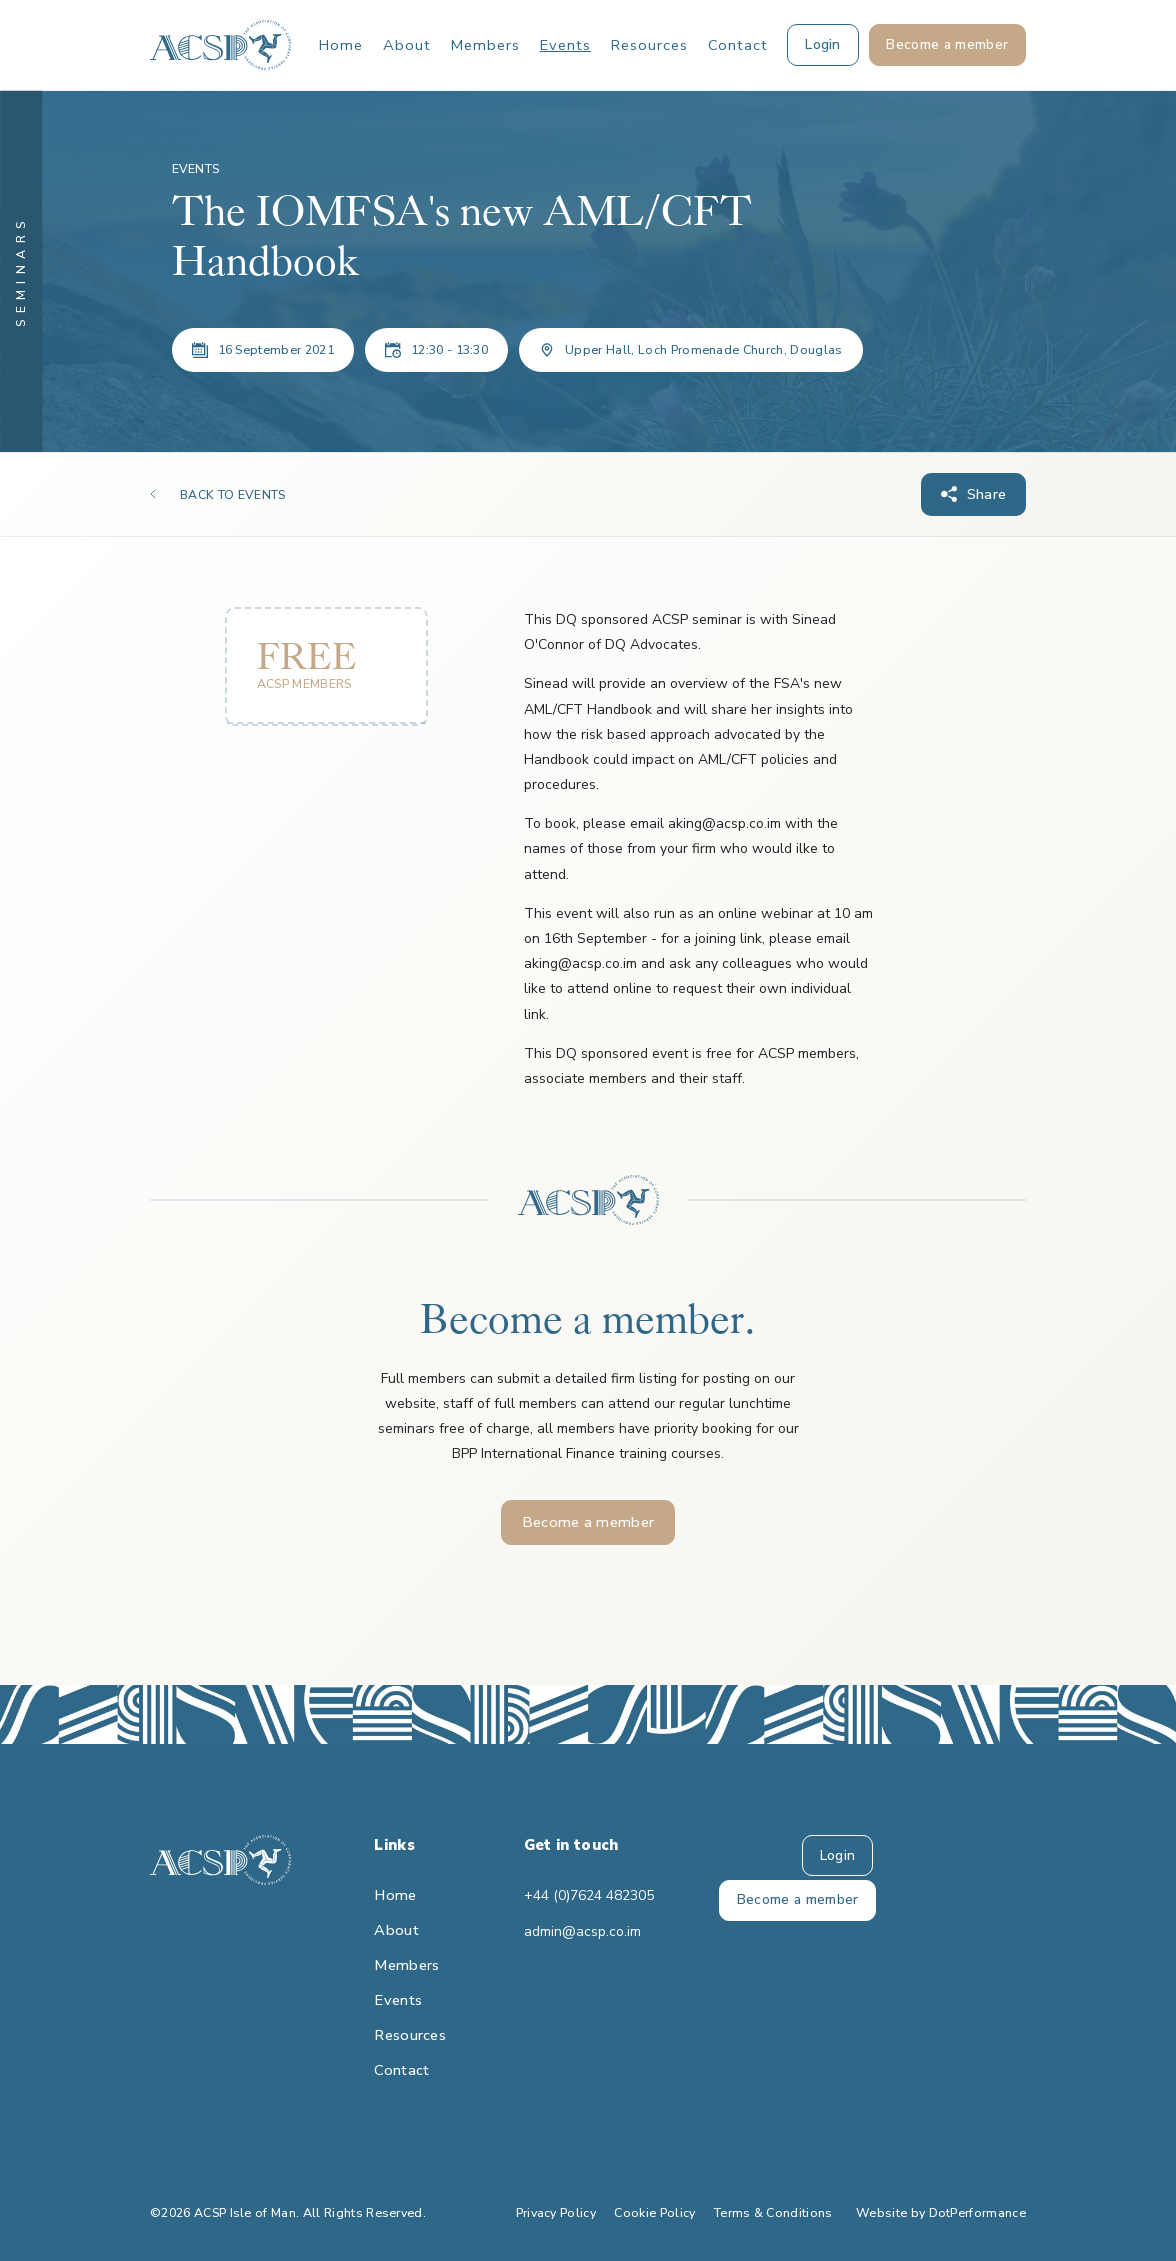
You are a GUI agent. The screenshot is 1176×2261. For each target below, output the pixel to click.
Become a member (588, 1522)
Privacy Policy (556, 2213)
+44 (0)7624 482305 (588, 1895)
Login (838, 1855)
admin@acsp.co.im (582, 1931)
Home (341, 45)
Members (485, 45)
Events (565, 45)
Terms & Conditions (773, 2213)
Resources (649, 45)
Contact (738, 45)
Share (987, 494)
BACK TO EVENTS (232, 495)
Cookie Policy (654, 2213)
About (407, 45)
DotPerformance (977, 2213)
